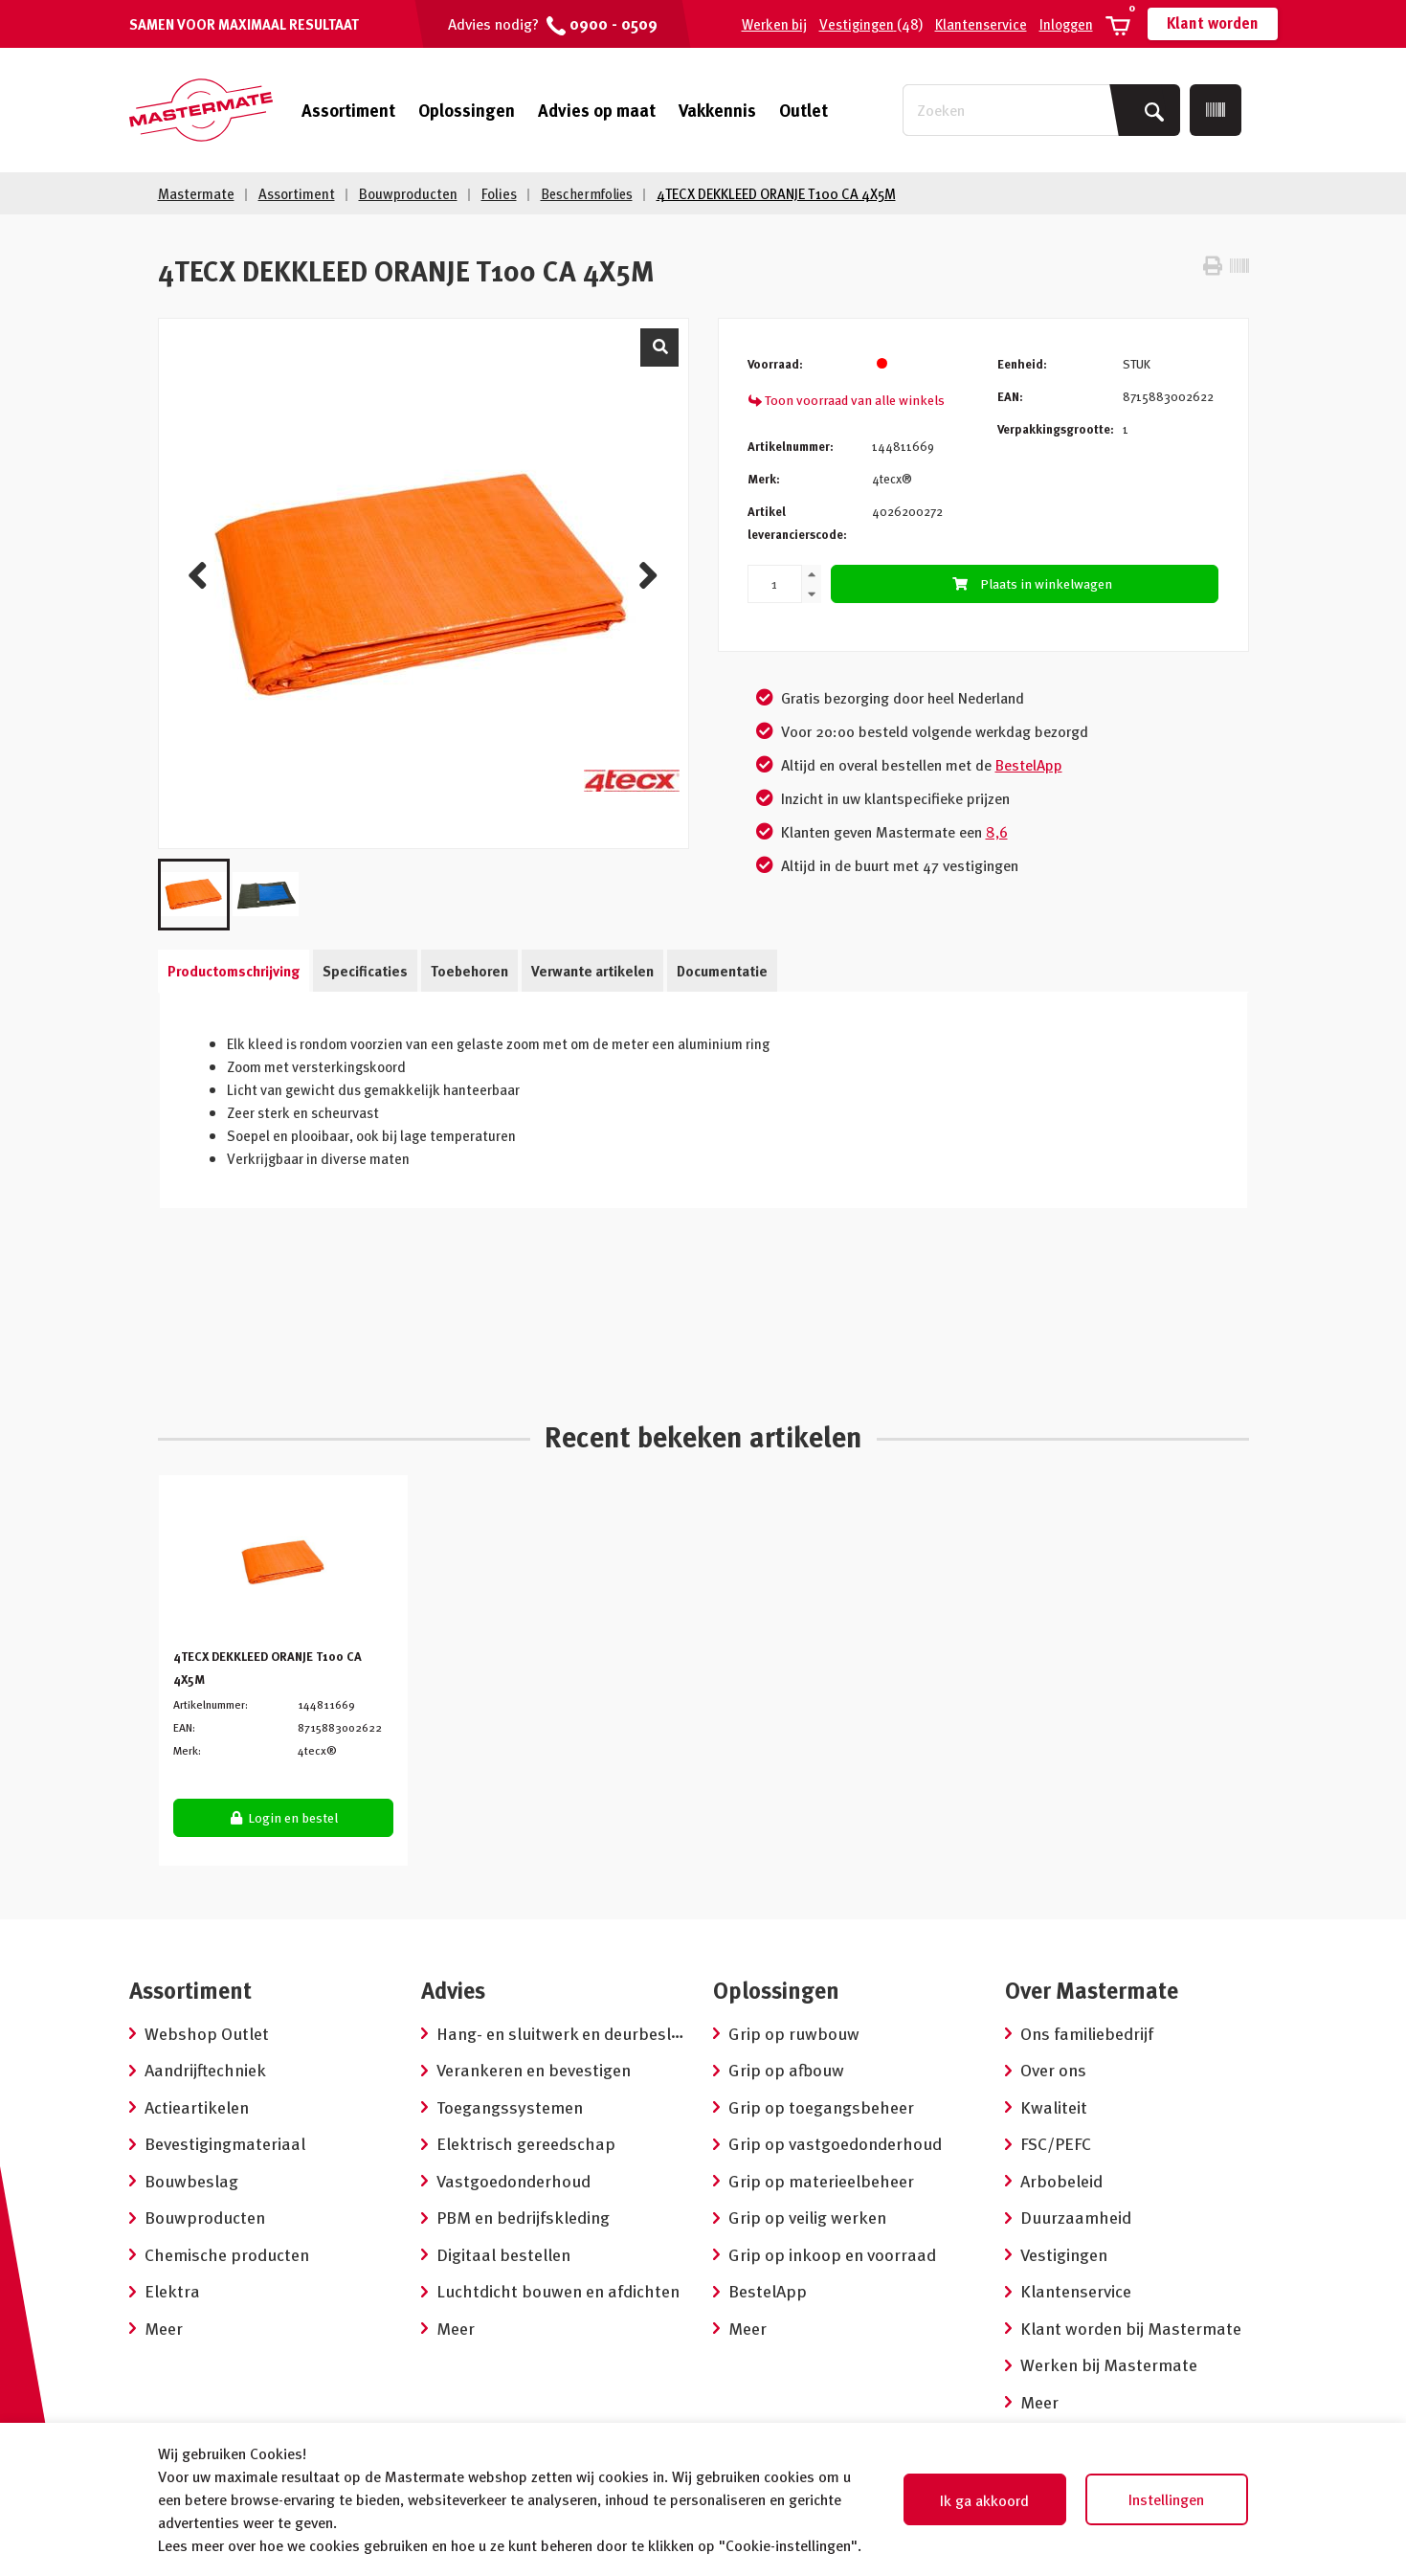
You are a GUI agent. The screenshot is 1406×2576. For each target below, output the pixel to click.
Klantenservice (981, 23)
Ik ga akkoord (984, 2500)
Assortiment (348, 110)
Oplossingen (466, 110)
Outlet (803, 110)
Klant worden (1213, 22)
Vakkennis (717, 110)
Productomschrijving (233, 970)
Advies (453, 1989)
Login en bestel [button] (284, 1817)
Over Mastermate (1091, 1989)
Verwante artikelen (592, 970)
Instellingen (1166, 2499)
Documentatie (722, 970)
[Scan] (1215, 110)
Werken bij (774, 23)
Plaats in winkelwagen (1030, 583)
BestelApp (1028, 764)
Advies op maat (597, 110)
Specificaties (365, 970)
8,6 (997, 831)
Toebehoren (469, 970)
